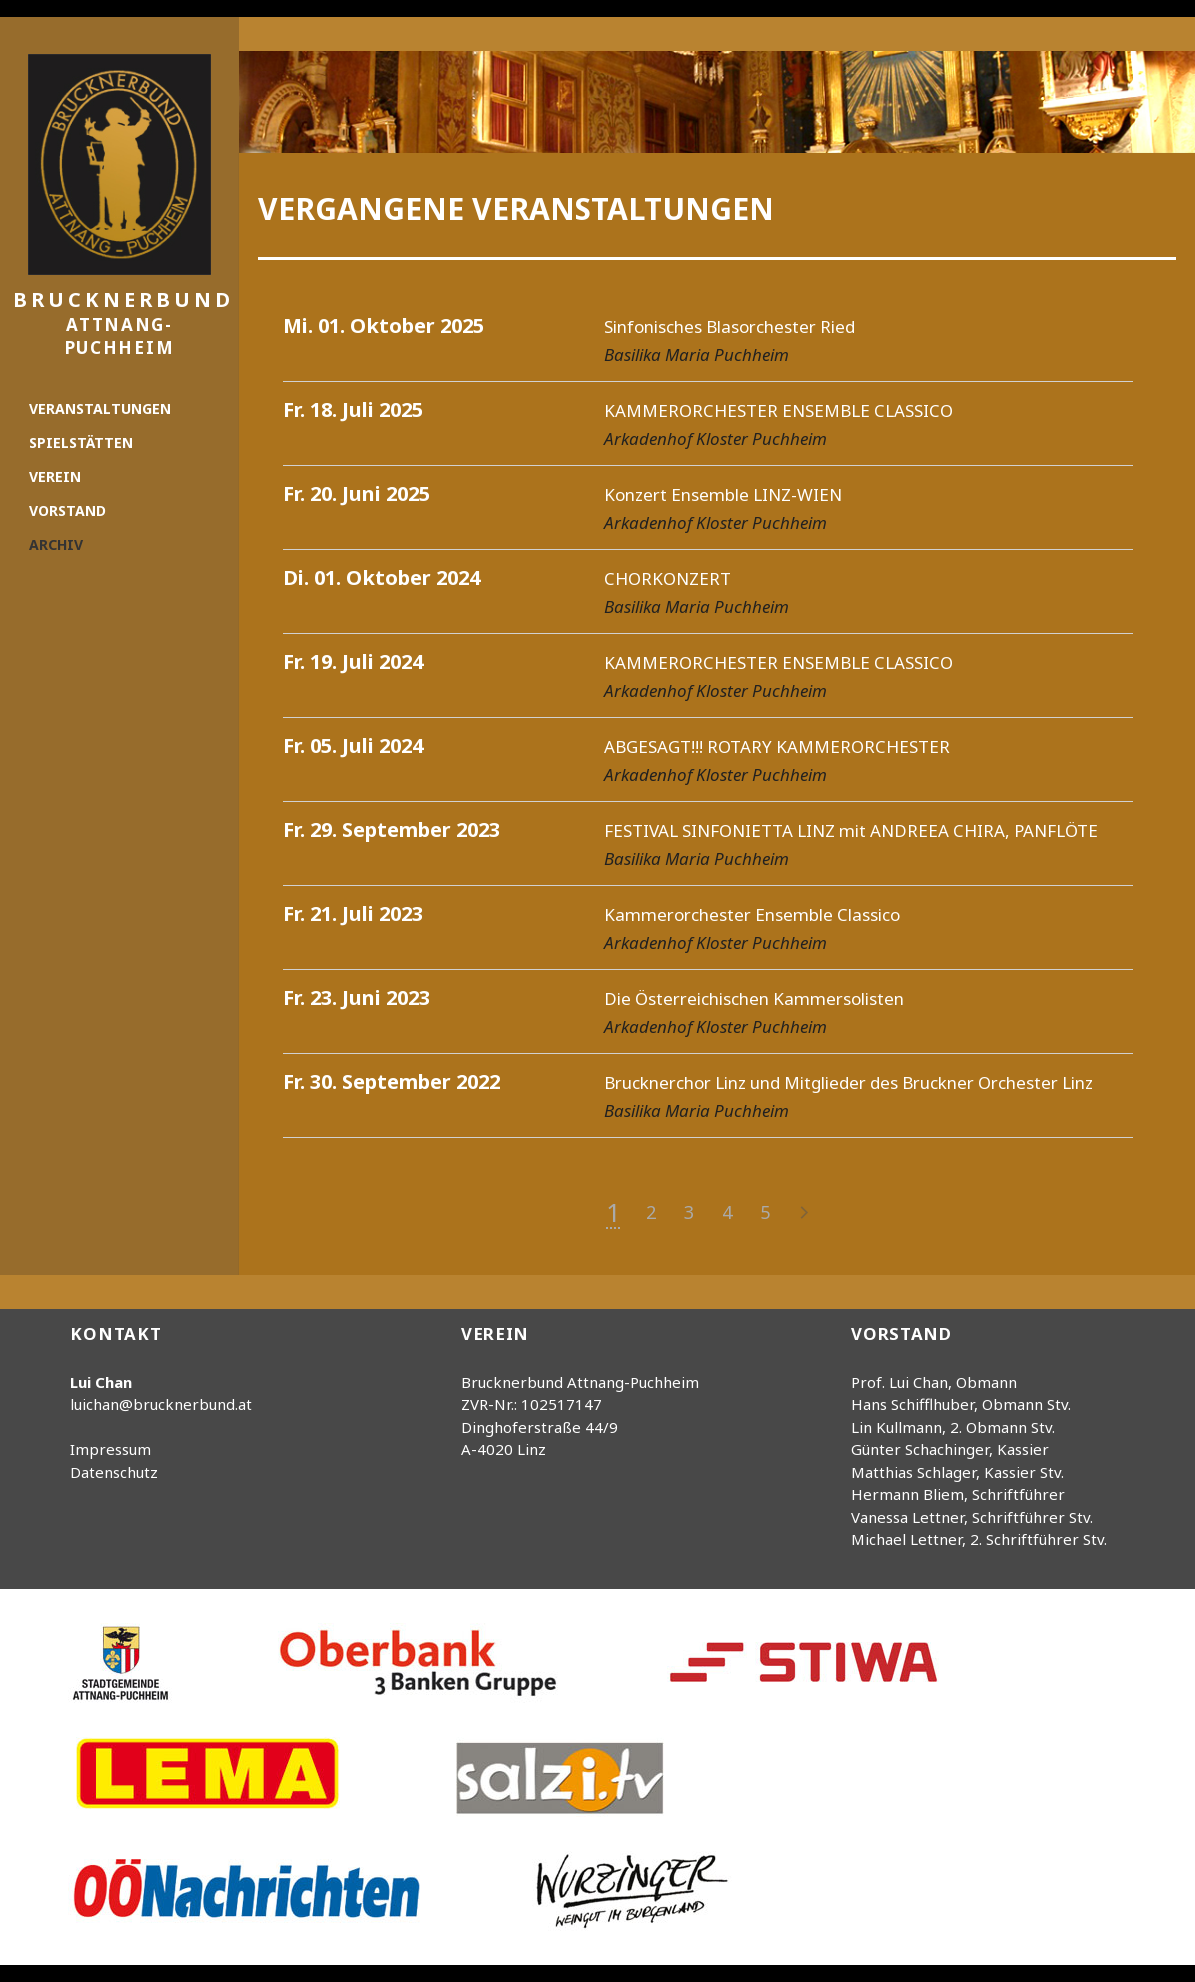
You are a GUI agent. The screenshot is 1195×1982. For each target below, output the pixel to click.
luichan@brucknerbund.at (161, 1404)
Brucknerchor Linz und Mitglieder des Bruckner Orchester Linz (848, 1082)
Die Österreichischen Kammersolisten (754, 998)
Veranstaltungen (100, 408)
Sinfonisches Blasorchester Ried (729, 326)
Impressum (110, 1449)
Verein (55, 476)
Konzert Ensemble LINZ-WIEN (723, 494)
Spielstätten (81, 442)
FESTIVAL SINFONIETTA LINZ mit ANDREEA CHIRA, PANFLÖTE (851, 830)
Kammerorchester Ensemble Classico (752, 914)
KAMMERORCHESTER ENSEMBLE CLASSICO (778, 410)
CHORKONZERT (667, 578)
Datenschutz (114, 1472)
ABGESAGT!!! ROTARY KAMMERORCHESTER (777, 746)
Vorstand (67, 510)
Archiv (56, 544)
